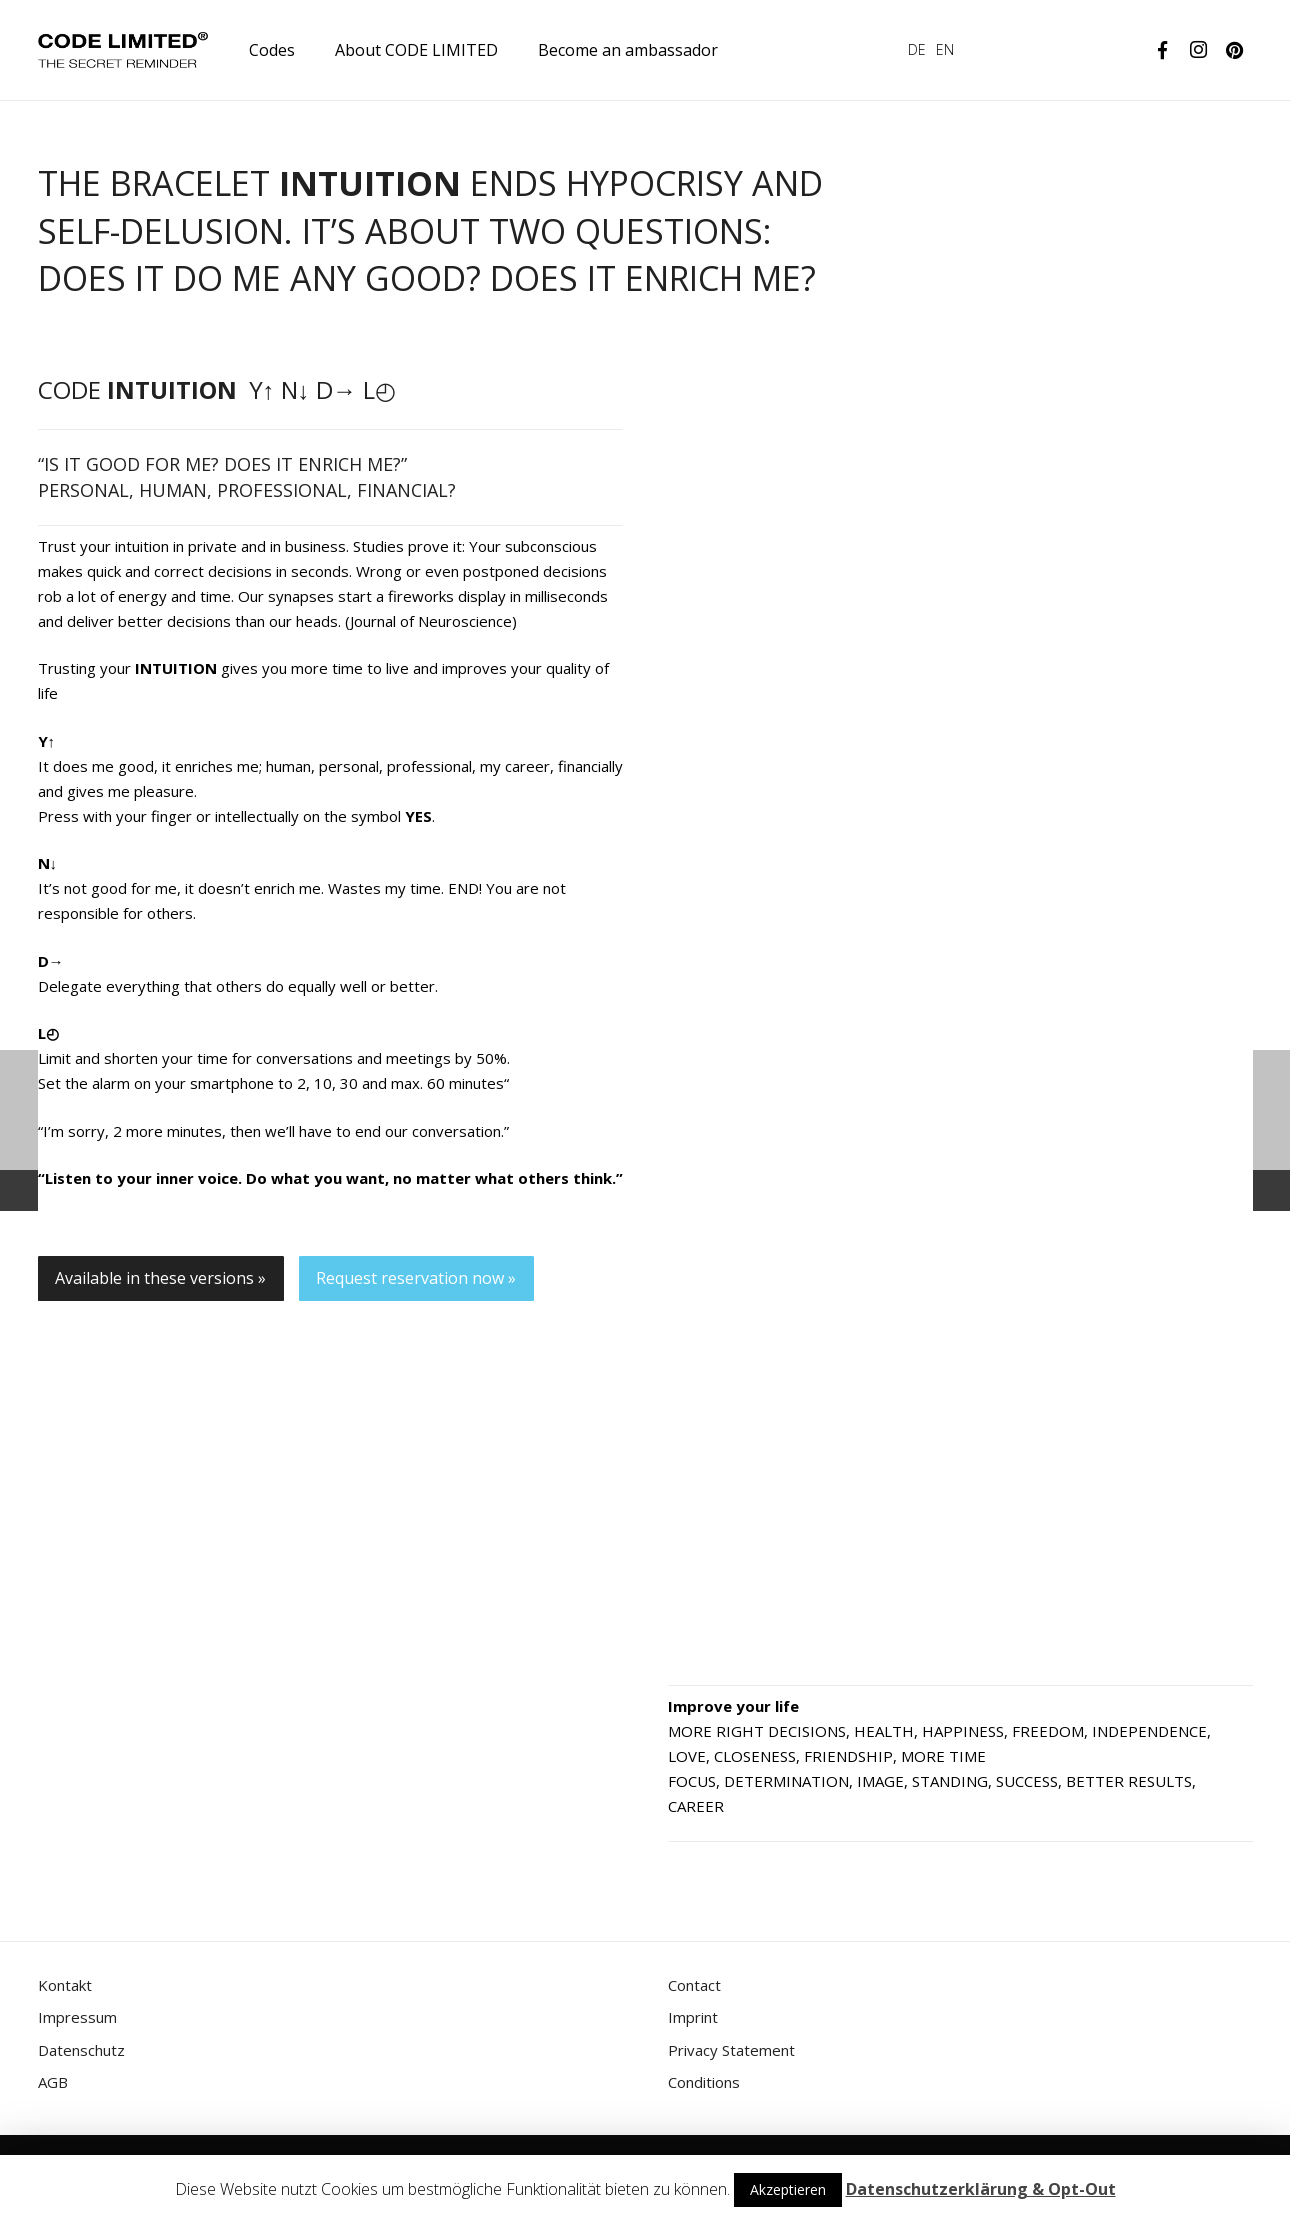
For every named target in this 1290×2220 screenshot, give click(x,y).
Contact (694, 1985)
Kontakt (65, 1985)
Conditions (704, 2082)
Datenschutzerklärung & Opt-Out (981, 2189)
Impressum (77, 2017)
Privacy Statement (731, 2050)
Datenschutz (81, 2050)
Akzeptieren (788, 2189)
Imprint (693, 2017)
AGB (53, 2082)
